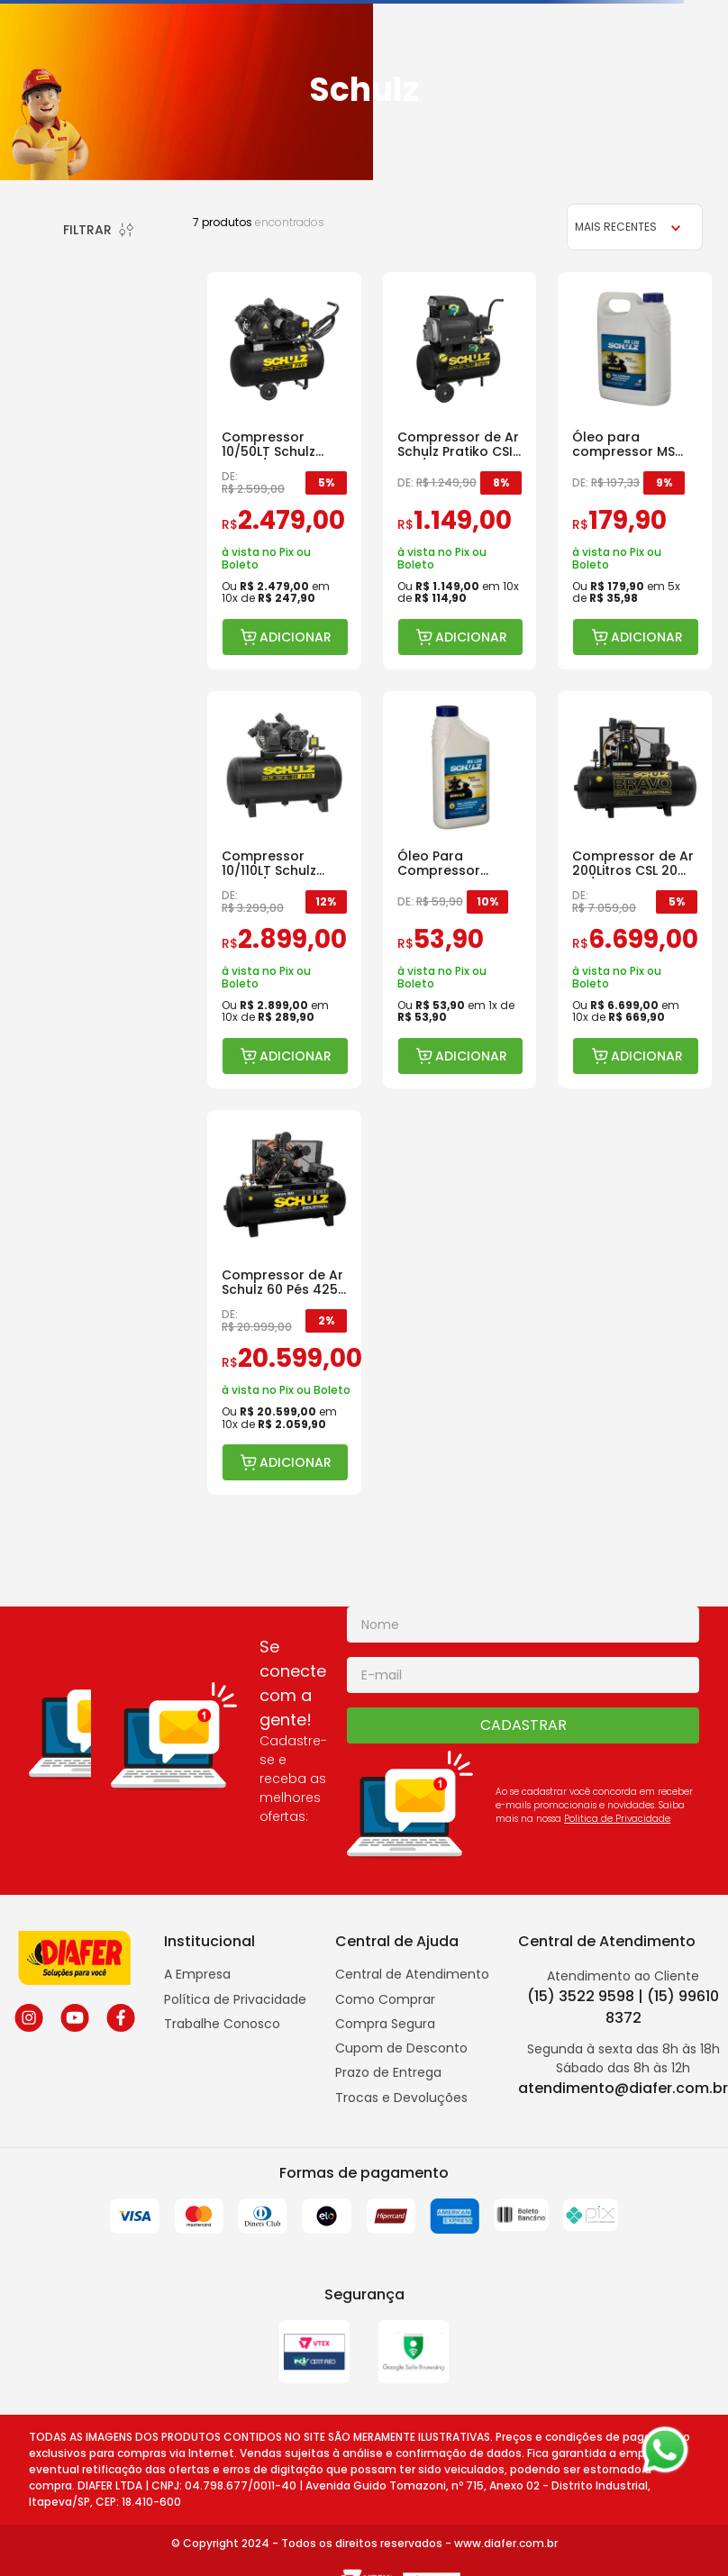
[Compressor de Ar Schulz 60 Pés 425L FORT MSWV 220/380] (284, 1302)
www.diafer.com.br (506, 2543)
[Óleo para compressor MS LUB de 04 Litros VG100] (635, 470)
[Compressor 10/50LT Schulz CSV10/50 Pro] (284, 470)
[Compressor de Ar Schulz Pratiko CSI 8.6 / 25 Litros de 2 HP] (460, 470)
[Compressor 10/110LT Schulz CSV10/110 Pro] (284, 889)
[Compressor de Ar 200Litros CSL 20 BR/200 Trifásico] (635, 889)
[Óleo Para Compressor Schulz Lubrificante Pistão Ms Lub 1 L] (460, 889)
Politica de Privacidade (617, 1818)
